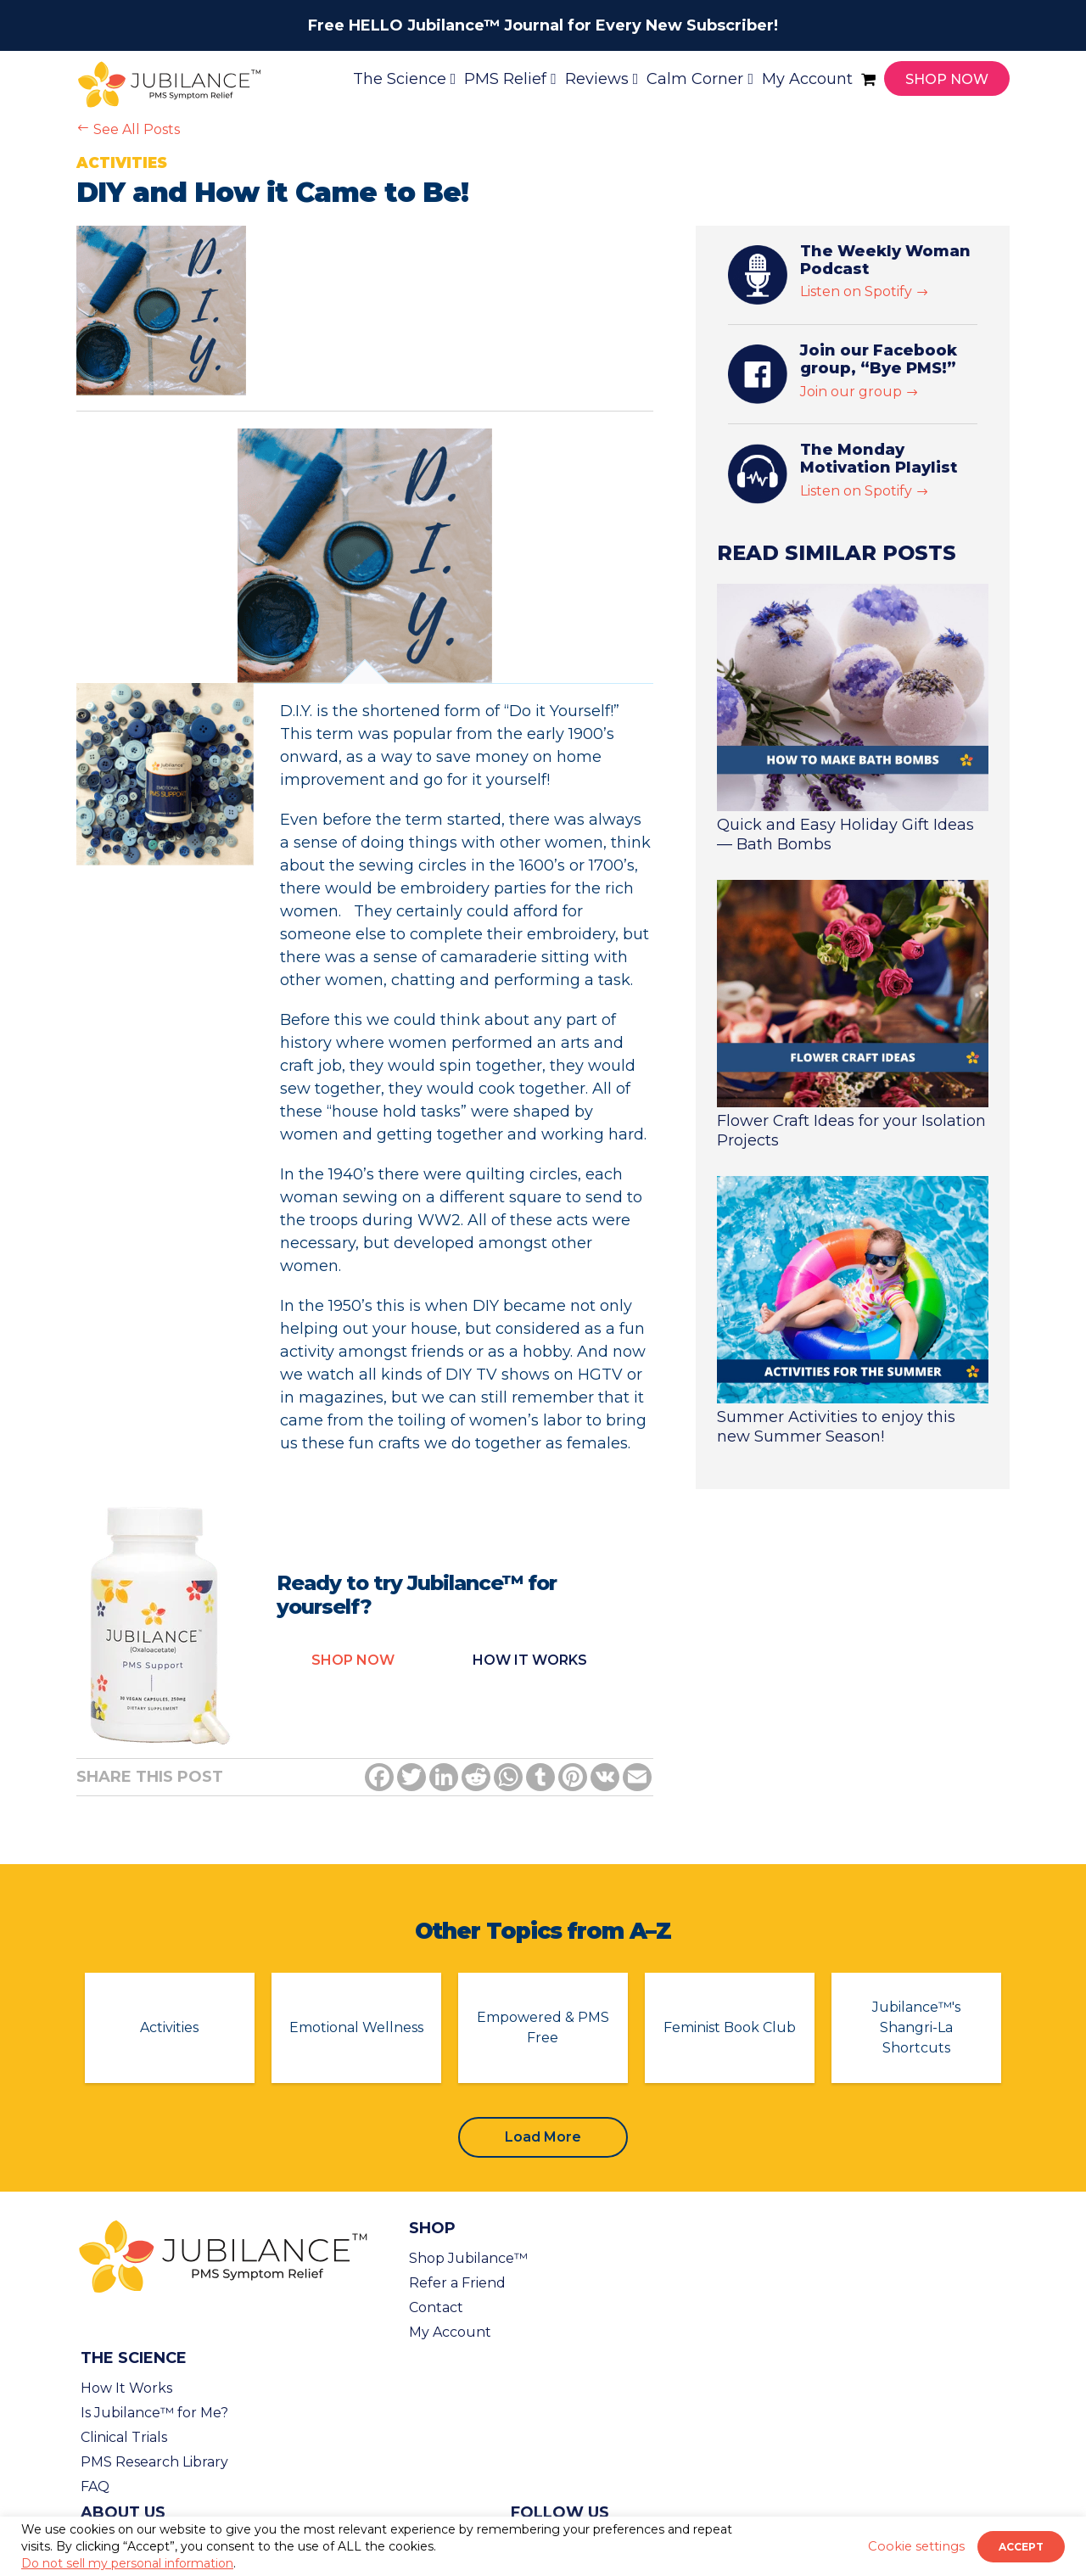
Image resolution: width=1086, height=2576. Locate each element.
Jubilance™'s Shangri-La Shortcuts (916, 2027)
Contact (436, 2307)
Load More (543, 2137)
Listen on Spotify (864, 291)
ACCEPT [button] (1021, 2546)
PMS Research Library (154, 2462)
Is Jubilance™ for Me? (154, 2413)
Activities (169, 2027)
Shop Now (353, 1660)
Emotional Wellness (356, 2027)
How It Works (126, 2388)
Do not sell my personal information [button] (127, 2563)
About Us (123, 2512)
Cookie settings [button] (916, 2546)
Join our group (859, 392)
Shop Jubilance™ (468, 2258)
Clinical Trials (124, 2437)
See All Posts (128, 129)
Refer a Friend (457, 2283)
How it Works (530, 1660)
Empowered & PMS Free (543, 2027)
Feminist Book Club (729, 2027)
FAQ (95, 2486)
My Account (450, 2332)
